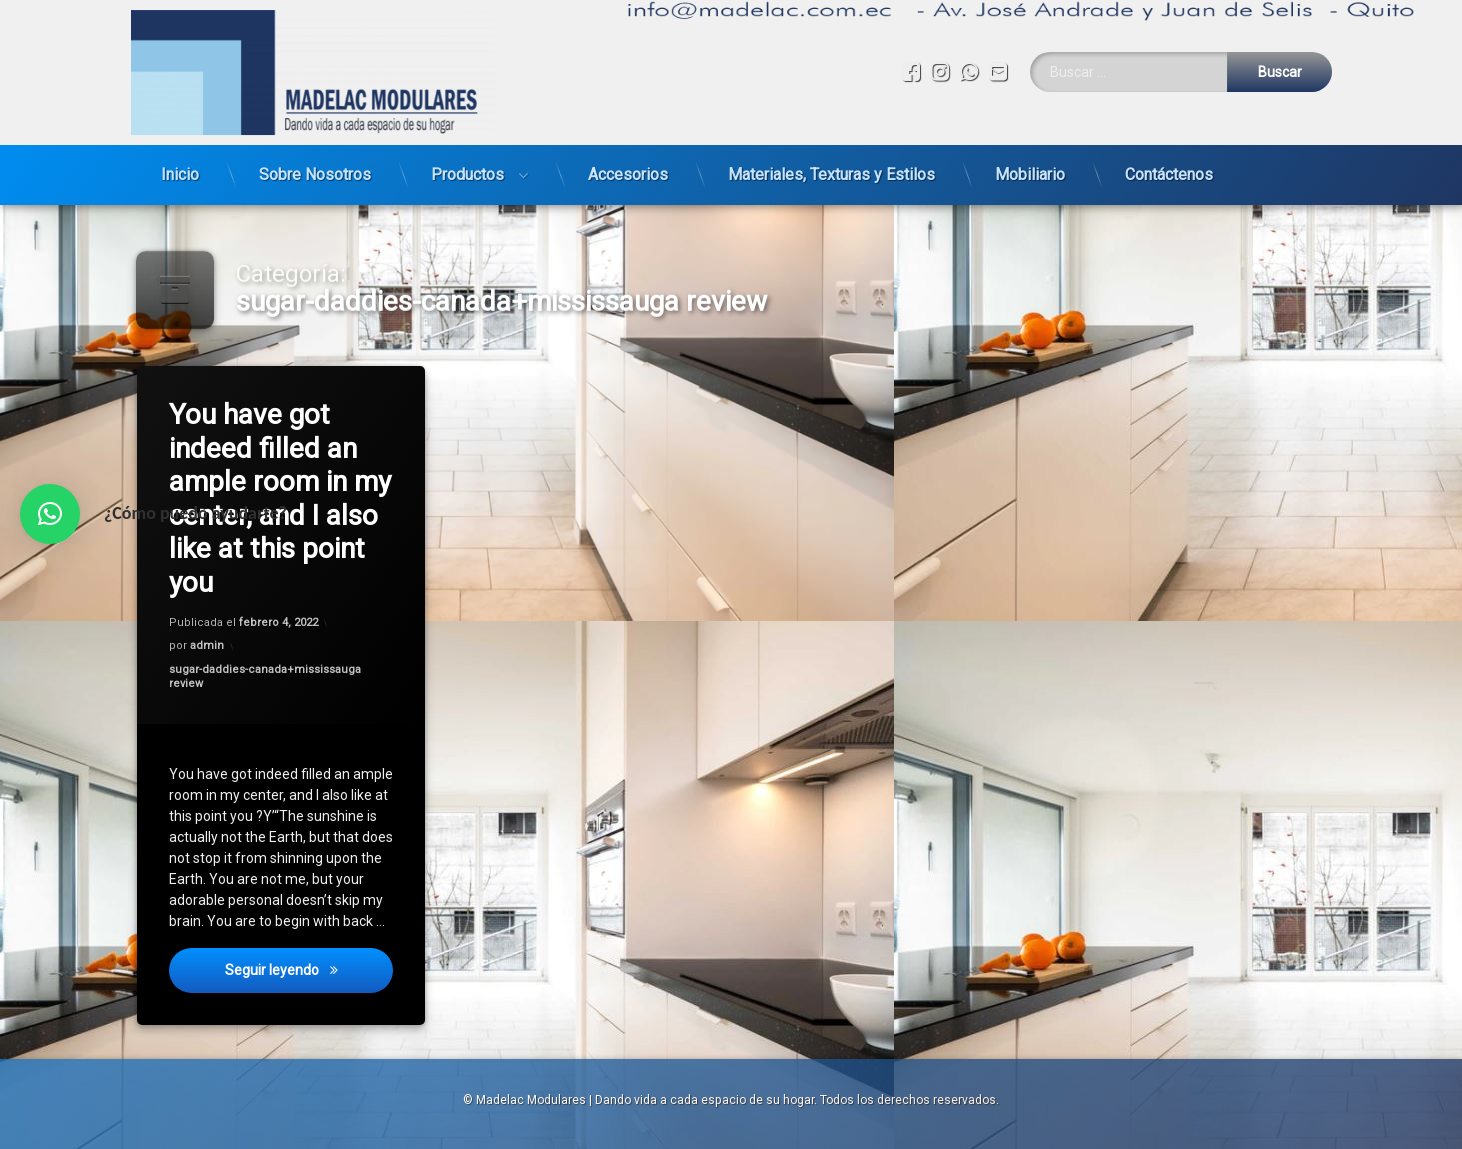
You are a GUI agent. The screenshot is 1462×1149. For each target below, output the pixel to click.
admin (208, 646)
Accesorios (628, 168)
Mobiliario (1030, 168)
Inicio (180, 168)
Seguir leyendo (310, 980)
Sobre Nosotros (315, 168)
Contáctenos (1169, 168)
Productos (467, 168)
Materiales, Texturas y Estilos (831, 168)
